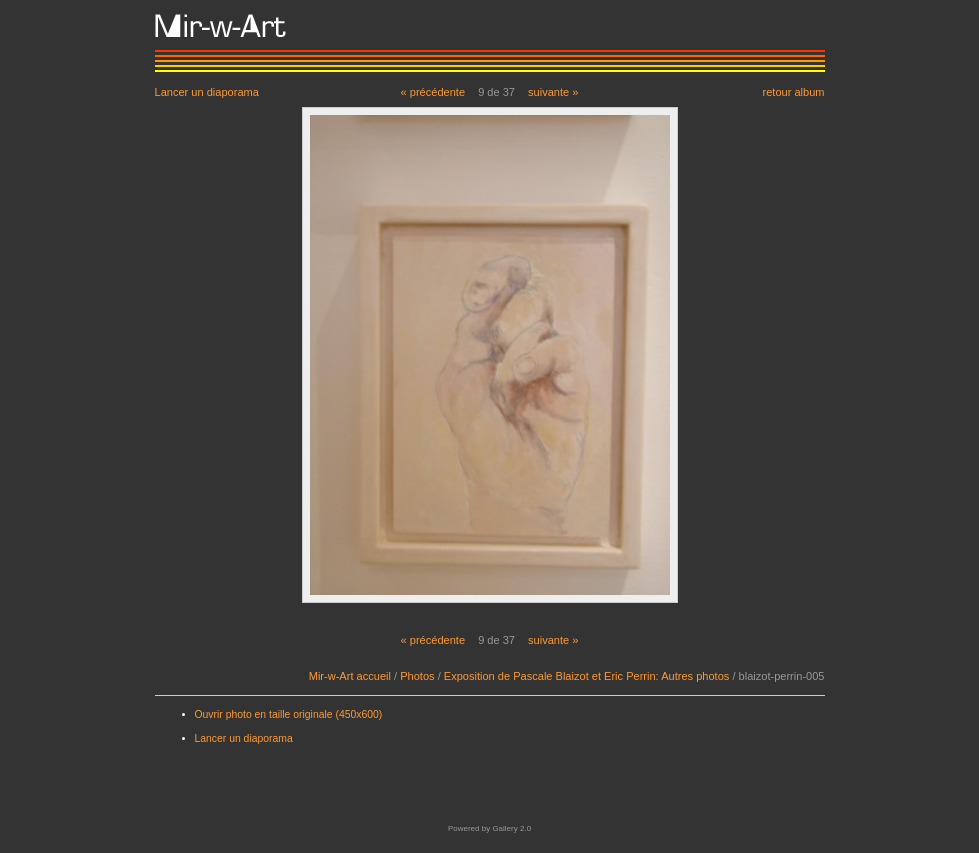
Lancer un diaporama (207, 91)
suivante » (553, 92)
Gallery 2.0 (511, 828)
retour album (793, 91)
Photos (417, 676)
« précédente (433, 92)
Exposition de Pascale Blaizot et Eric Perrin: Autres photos (587, 676)
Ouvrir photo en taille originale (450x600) (289, 714)
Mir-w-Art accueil (350, 676)
